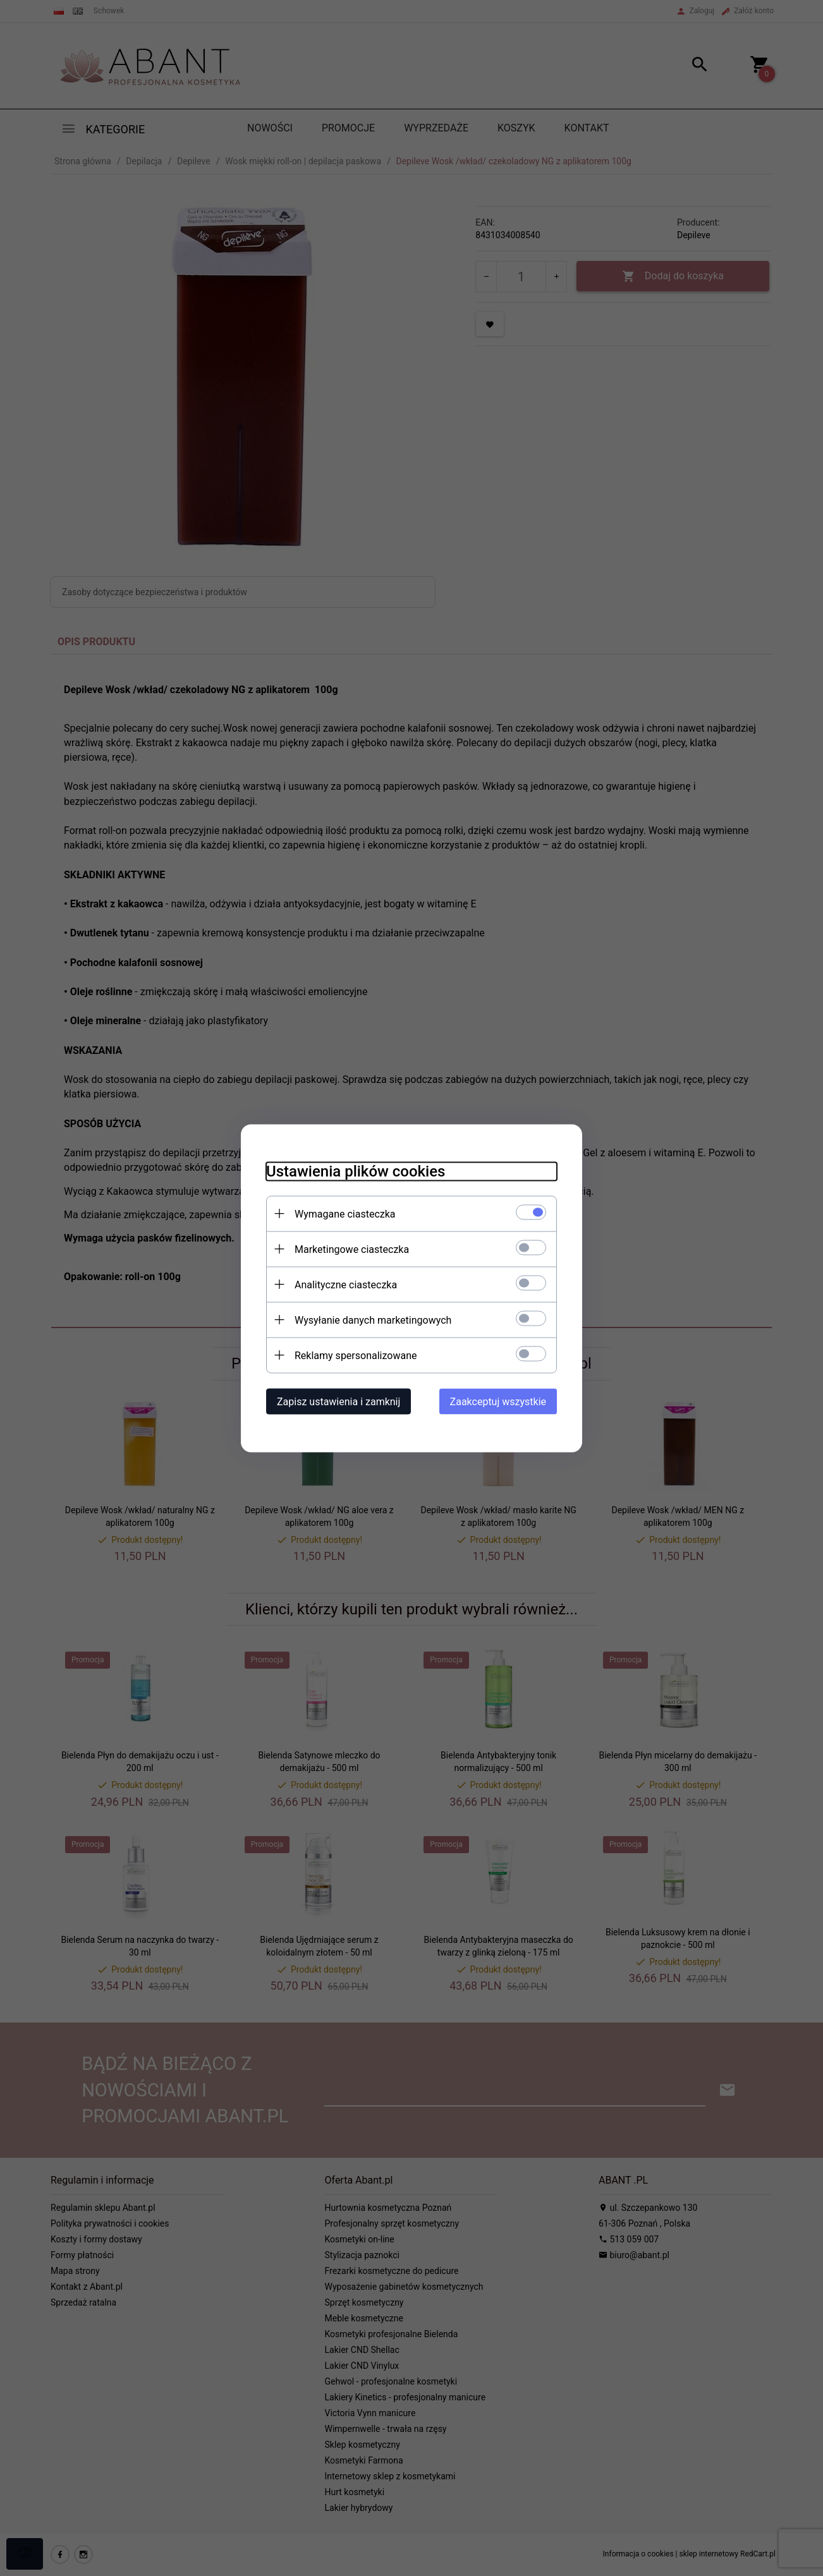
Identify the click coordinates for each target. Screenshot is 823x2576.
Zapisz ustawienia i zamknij (338, 1401)
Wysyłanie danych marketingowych (373, 1320)
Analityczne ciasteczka (346, 1284)
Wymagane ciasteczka (345, 1213)
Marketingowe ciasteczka (352, 1249)
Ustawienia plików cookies (355, 1171)
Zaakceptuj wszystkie (498, 1401)
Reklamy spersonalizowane (356, 1355)
